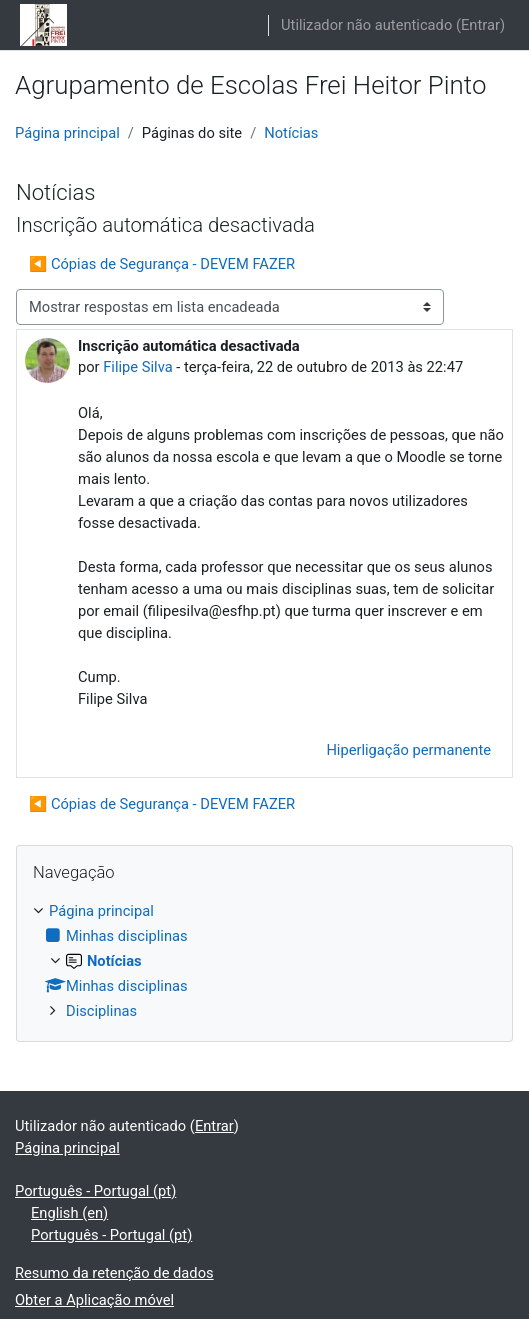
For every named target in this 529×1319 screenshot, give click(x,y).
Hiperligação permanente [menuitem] (408, 750)
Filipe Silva (137, 367)
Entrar (480, 25)
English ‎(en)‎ (69, 1213)
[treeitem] (264, 961)
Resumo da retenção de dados (114, 1273)
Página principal (67, 133)
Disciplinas (101, 1011)
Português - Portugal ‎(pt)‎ (95, 1191)
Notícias (291, 133)
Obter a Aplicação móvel (94, 1300)
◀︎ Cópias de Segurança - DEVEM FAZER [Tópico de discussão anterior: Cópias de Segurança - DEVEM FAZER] (162, 264)
